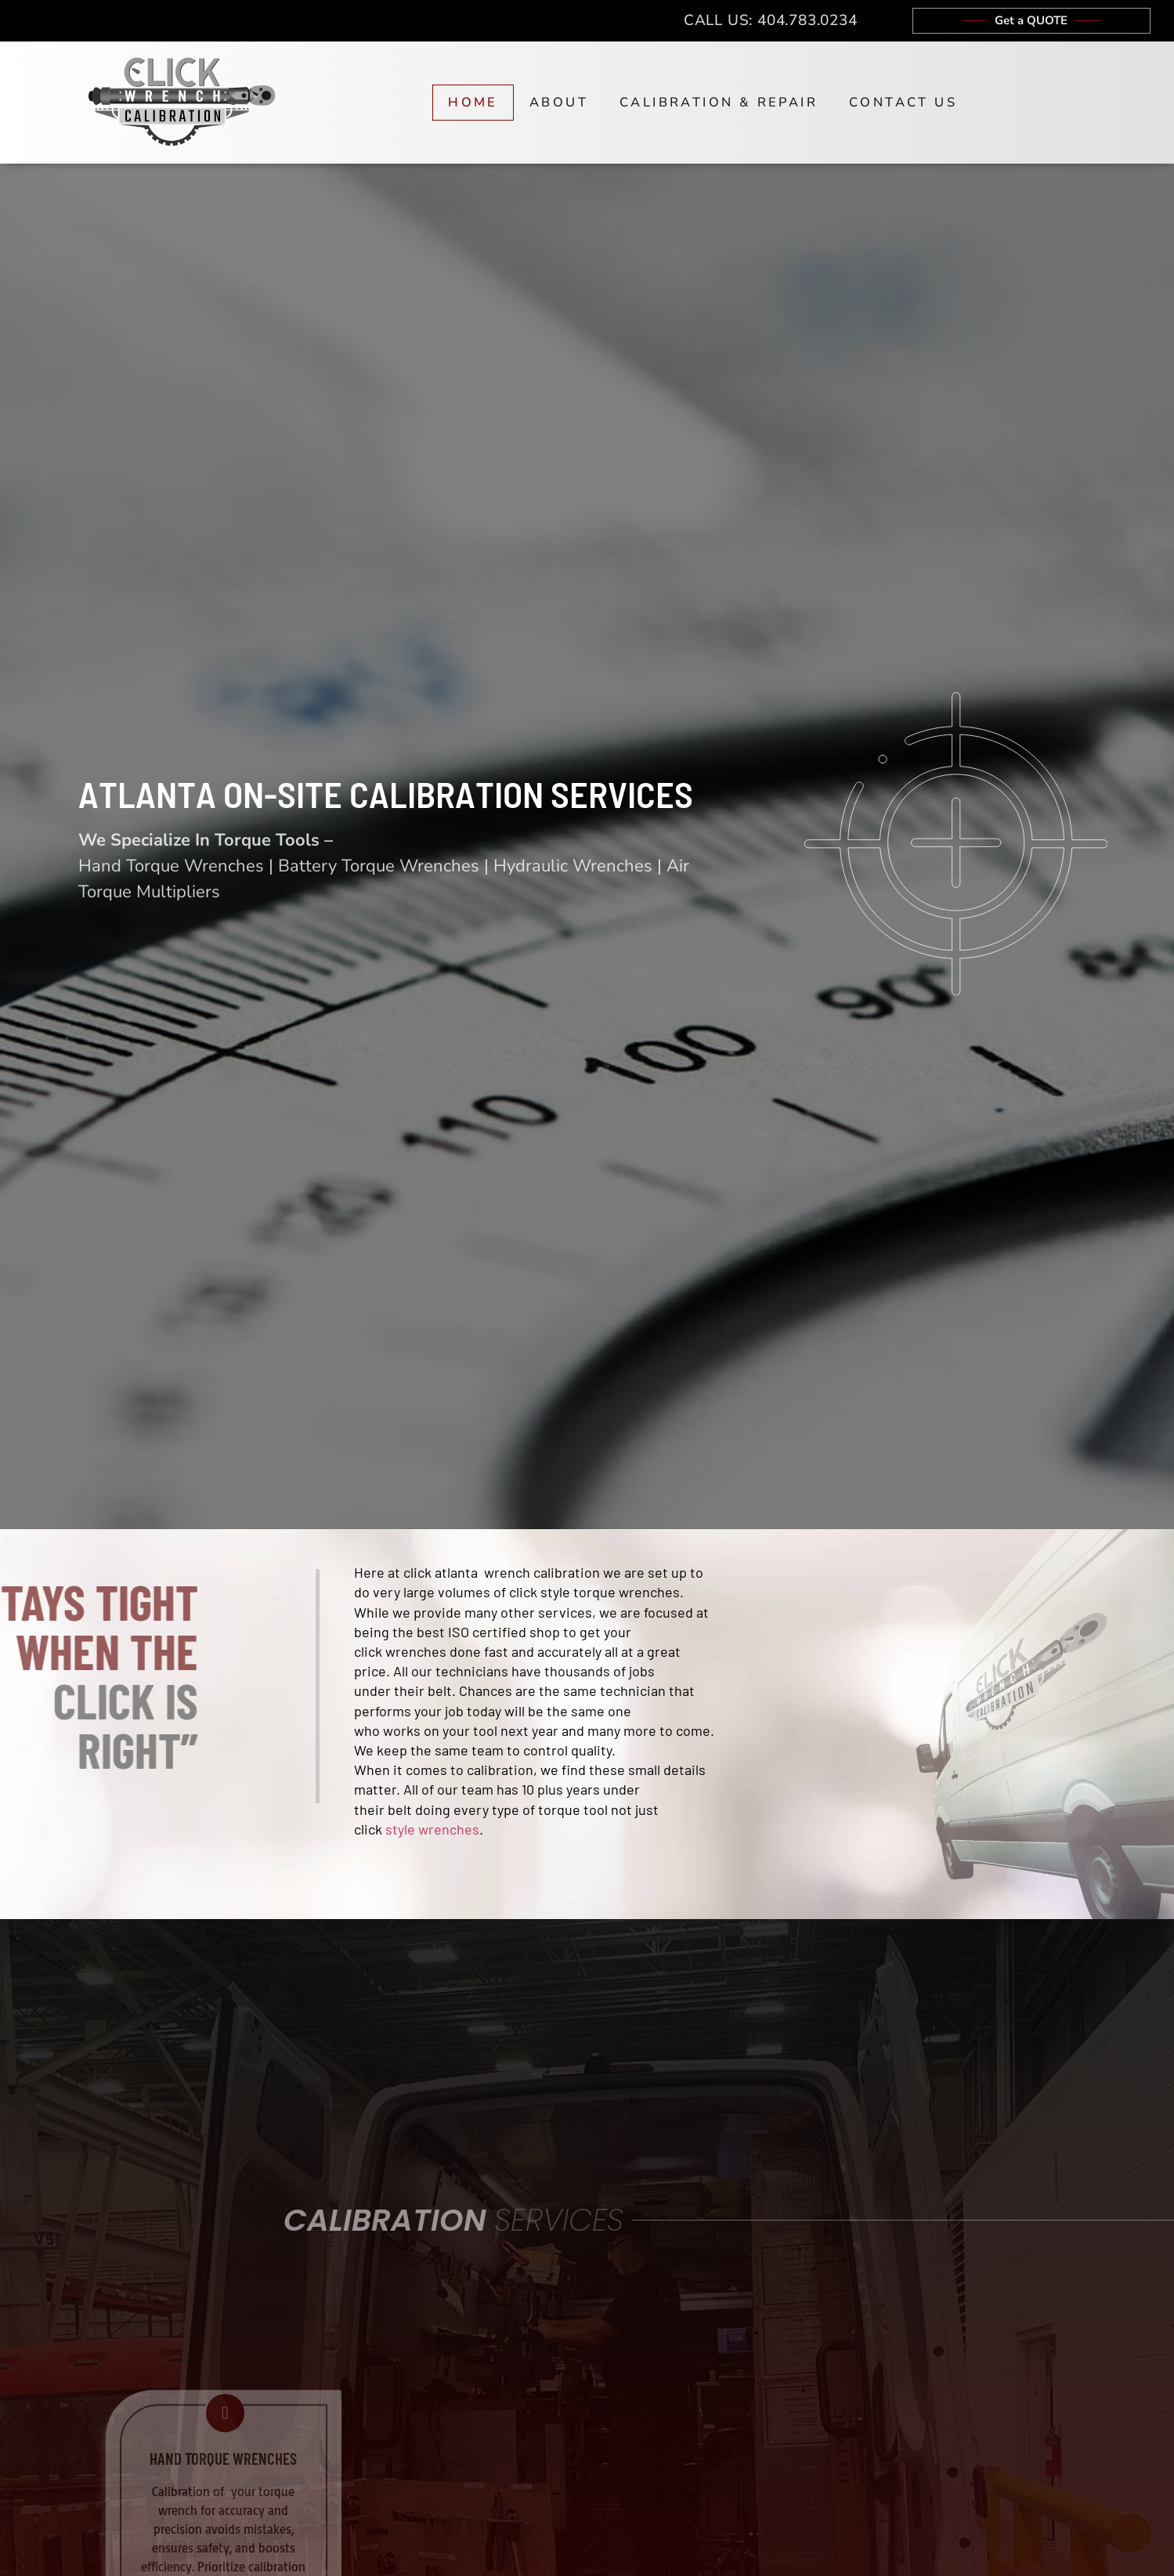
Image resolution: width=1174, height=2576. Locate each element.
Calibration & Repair (719, 102)
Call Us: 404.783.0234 (771, 20)
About (558, 102)
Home (473, 102)
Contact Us (903, 102)
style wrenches (432, 1829)
